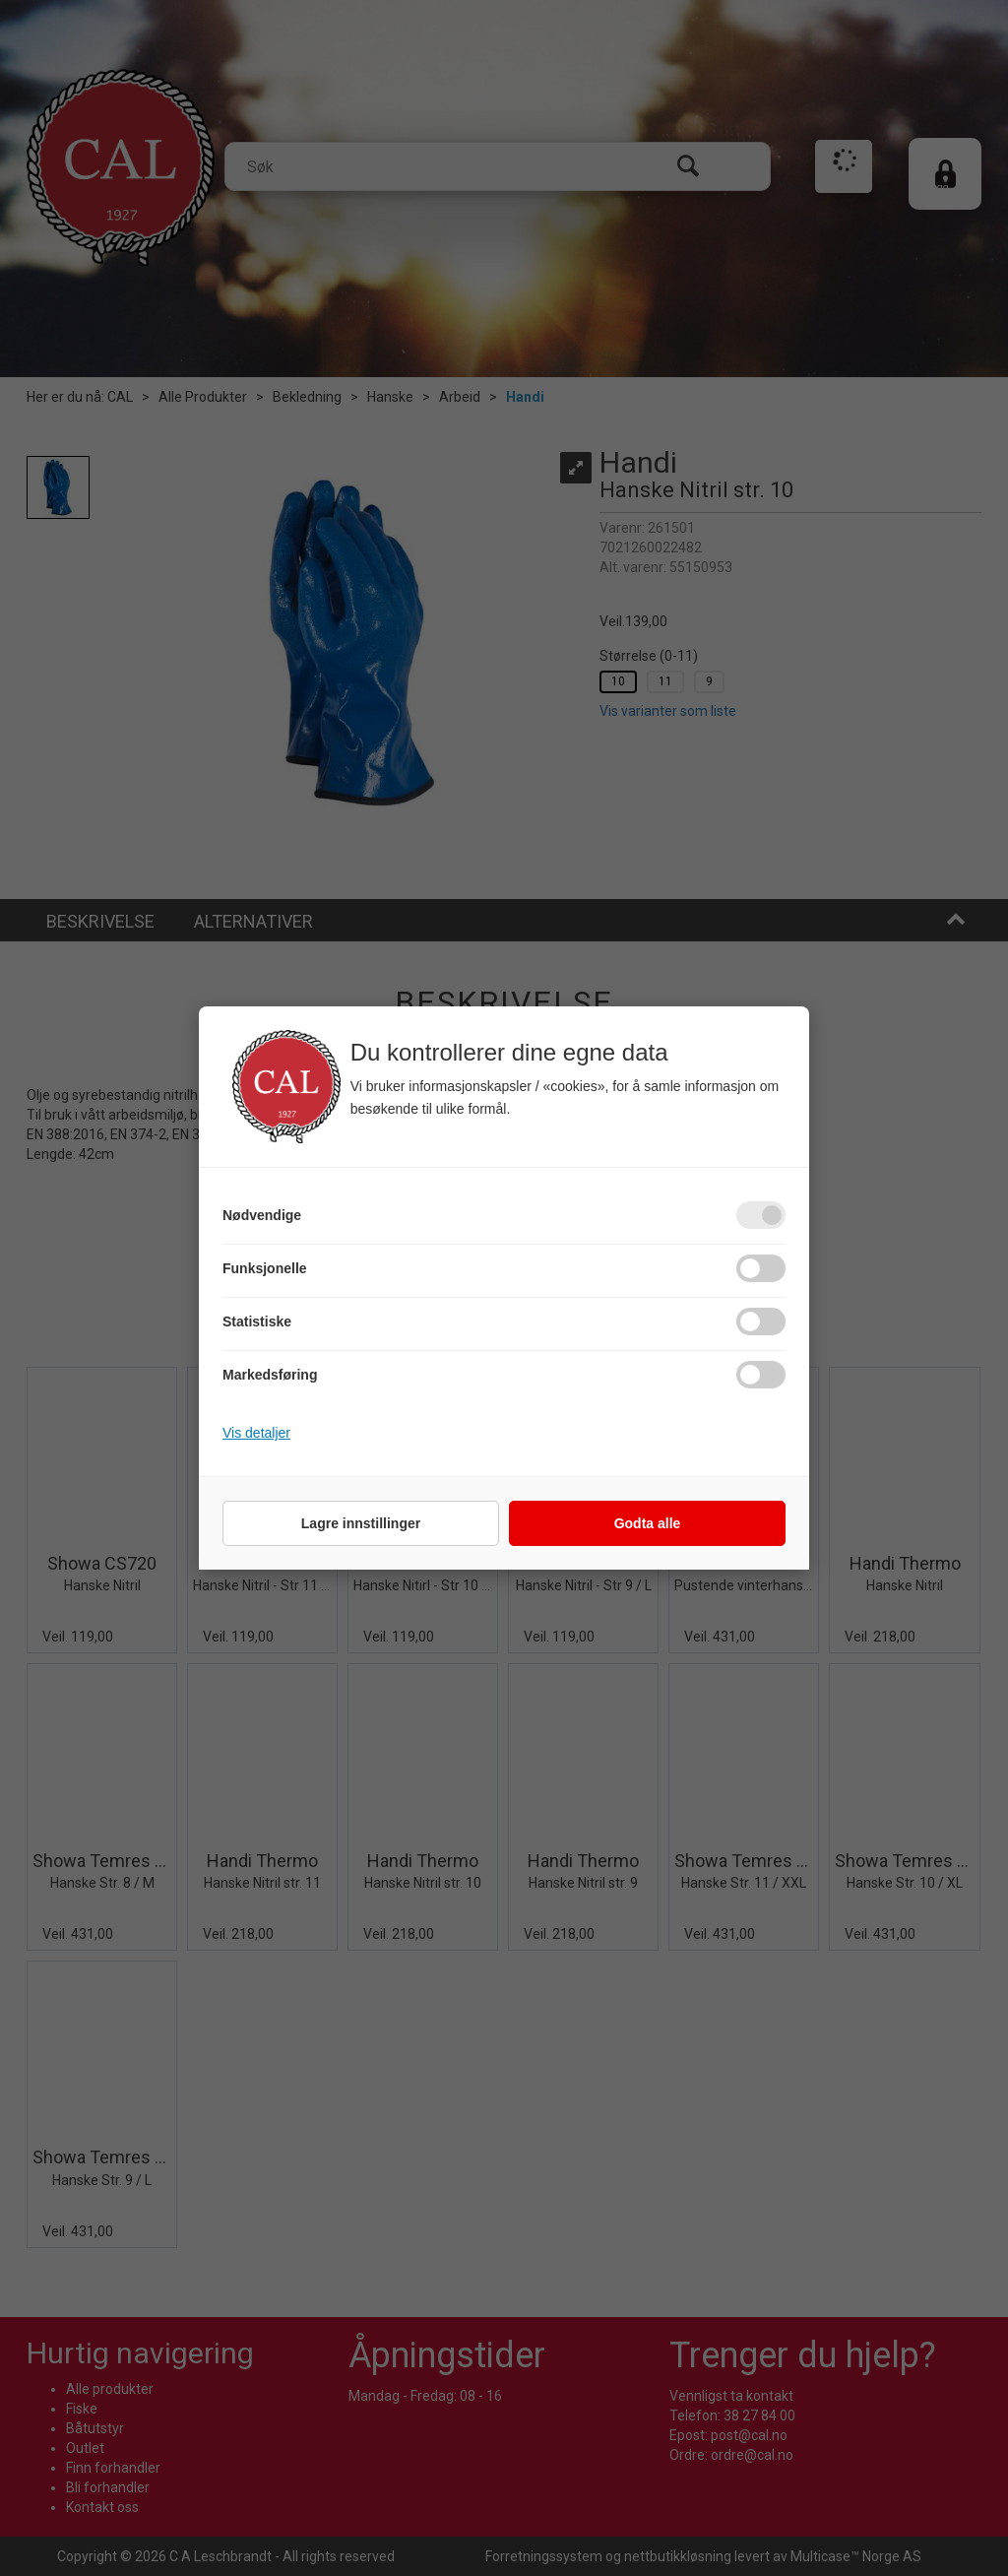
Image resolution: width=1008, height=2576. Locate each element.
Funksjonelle (264, 1268)
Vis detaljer (256, 1433)
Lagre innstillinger (360, 1523)
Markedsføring (269, 1375)
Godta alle (647, 1523)
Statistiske (256, 1321)
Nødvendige (261, 1215)
